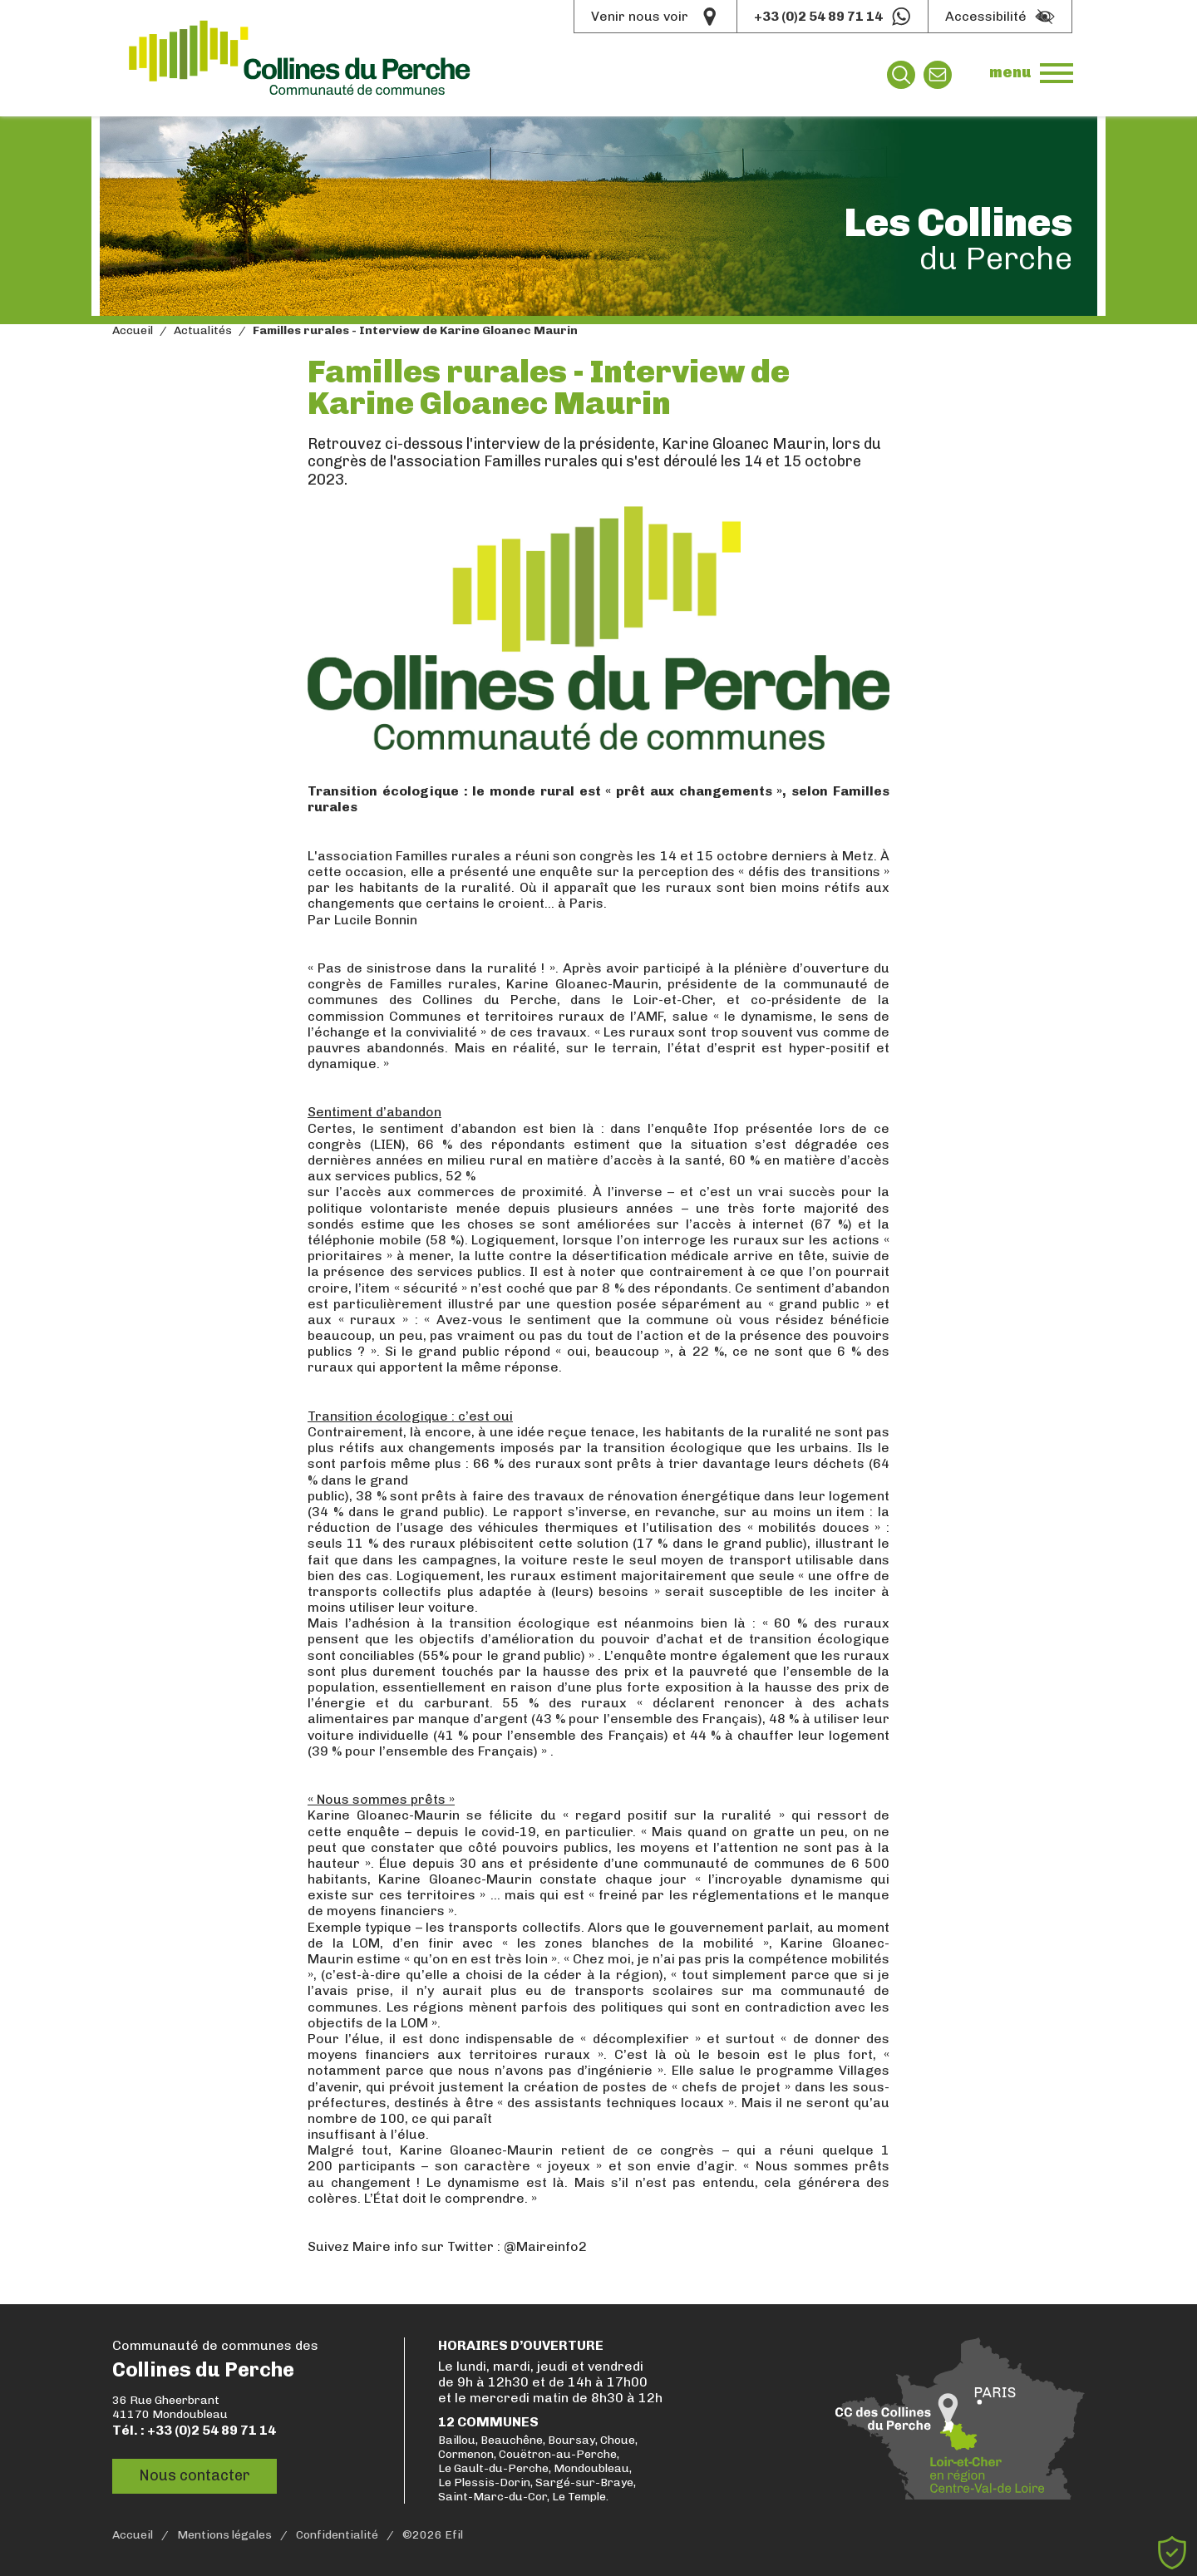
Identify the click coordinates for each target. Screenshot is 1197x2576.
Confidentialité (337, 2535)
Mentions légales (224, 2535)
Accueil (132, 330)
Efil (454, 2535)
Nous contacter (194, 2475)
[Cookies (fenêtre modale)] (1172, 2552)
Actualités (203, 330)
